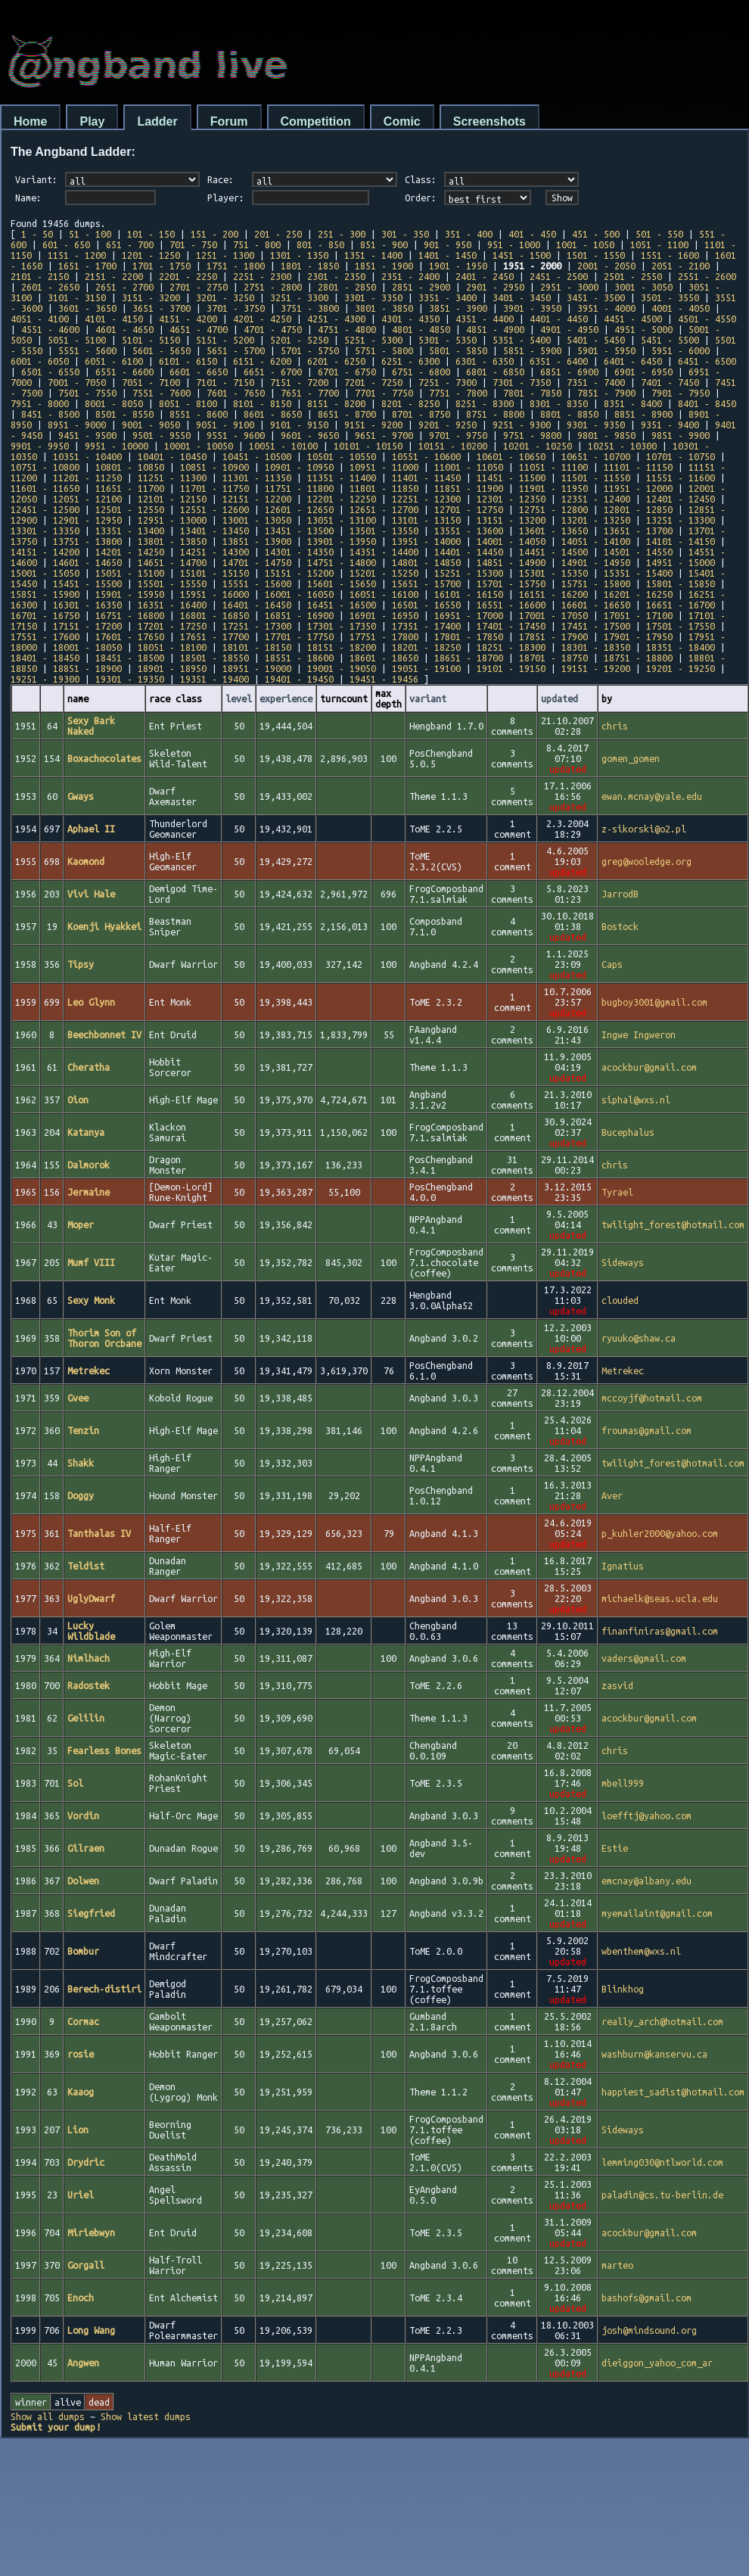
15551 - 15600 (256, 583)
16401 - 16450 (256, 604)
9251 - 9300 (522, 424)
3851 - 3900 (458, 308)
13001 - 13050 (256, 520)
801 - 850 (320, 244)
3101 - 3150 (77, 297)
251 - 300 (341, 234)
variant (427, 698)
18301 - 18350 (595, 647)
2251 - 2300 (262, 276)
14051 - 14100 (595, 541)
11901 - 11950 (553, 488)
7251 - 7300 (447, 382)
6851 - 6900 (569, 371)
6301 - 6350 (484, 361)
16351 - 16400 (172, 604)
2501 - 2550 (633, 276)
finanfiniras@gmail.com (659, 1631)
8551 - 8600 (198, 414)
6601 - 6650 (198, 371)
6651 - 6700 (273, 371)
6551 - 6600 (124, 371)
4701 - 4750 (273, 329)
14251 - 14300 (214, 551)
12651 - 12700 (384, 509)
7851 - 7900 (606, 392)
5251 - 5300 (373, 339)
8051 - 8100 (188, 403)
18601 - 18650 (384, 657)
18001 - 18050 (87, 647)
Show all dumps (48, 2416)
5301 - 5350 (447, 339)
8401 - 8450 (707, 403)
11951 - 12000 (638, 488)
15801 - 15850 (680, 583)
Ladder (157, 121)
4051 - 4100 (40, 318)
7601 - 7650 (236, 392)
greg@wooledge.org (646, 861)
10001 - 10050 (198, 445)
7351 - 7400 (596, 382)
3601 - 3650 (87, 308)
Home (30, 121)
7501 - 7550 (87, 392)
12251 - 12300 (426, 498)
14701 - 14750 (256, 562)
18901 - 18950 (172, 668)
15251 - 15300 (468, 573)
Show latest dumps (146, 2416)
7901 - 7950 (680, 392)
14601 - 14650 (87, 562)
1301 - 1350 (299, 255)
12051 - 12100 (87, 498)
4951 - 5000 (643, 329)
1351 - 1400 (373, 255)
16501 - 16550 (426, 604)
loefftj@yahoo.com (646, 1815)
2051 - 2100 (680, 265)
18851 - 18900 (87, 668)
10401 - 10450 (172, 456)
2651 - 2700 (124, 287)
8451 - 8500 (50, 414)
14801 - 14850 (426, 562)
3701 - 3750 (236, 308)
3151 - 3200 (151, 297)
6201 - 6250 (336, 361)
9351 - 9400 (670, 424)
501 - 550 (659, 234)
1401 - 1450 (447, 255)
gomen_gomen (630, 758)
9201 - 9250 (447, 424)
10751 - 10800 (45, 467)
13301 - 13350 (45, 530)
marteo (617, 2265)
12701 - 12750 (468, 509)
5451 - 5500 (670, 339)
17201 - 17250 (172, 626)
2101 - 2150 (40, 276)
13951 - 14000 (426, 541)
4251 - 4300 (336, 318)
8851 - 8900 (643, 414)
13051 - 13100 (341, 520)
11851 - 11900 (468, 488)
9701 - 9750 (458, 435)
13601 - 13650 (553, 530)
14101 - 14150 (680, 541)
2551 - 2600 (707, 276)
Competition (316, 121)
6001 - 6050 (40, 361)
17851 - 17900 (553, 636)
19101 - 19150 (511, 668)
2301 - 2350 (336, 276)
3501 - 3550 (670, 297)
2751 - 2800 (273, 287)
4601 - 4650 (124, 329)
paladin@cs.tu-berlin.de (662, 2194)
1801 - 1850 (310, 265)
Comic (402, 121)
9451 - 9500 (87, 435)
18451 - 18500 (129, 657)
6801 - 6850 (495, 371)
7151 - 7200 (299, 382)
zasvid (617, 1685)
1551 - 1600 (670, 255)
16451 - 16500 (341, 604)
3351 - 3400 (447, 297)
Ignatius (622, 1565)
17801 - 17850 (468, 636)
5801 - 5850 (458, 350)
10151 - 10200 (452, 445)
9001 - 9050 (151, 424)
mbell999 (622, 1783)
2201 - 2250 (188, 276)
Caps (612, 964)
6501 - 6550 (50, 371)
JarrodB (620, 893)
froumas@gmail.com (646, 1430)
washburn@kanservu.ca (654, 2054)
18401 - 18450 (45, 657)
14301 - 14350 (299, 551)
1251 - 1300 (225, 255)
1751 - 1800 (236, 265)
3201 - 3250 (225, 297)
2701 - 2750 (198, 287)
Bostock (620, 926)
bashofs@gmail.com (646, 2297)
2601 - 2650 (50, 287)
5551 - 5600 (87, 350)
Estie (614, 1848)
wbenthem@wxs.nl (641, 1951)
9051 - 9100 (225, 424)
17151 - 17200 (87, 626)
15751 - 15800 (595, 583)
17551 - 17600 (45, 636)
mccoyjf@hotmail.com (651, 1397)
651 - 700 (130, 244)
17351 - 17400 (426, 626)
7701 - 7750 (384, 392)
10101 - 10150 (368, 445)
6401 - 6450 (633, 361)
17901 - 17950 (638, 636)
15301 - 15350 (553, 573)
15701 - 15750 (511, 583)
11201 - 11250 (87, 477)
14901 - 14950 (595, 562)
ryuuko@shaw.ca (638, 1338)
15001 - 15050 (45, 573)
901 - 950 (447, 244)
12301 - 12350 (511, 498)
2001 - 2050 (606, 265)
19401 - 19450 (299, 679)
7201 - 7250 (373, 382)
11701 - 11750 (214, 488)
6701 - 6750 (347, 371)
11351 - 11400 (341, 477)
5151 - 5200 (225, 339)
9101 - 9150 (299, 424)
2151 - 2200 (114, 276)
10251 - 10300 (622, 445)
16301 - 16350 (87, 604)
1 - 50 (37, 234)
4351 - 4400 (484, 318)
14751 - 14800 (341, 562)
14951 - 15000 (680, 562)
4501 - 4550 (707, 318)
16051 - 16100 (384, 594)
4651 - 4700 (198, 329)
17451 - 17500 (595, 626)
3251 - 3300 (299, 297)
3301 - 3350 (373, 297)
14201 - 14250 (129, 551)
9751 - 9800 (532, 435)
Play (91, 121)
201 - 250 (278, 234)
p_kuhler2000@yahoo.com (659, 1533)
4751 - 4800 (347, 329)
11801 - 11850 (384, 488)
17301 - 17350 (341, 626)
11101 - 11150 (638, 467)
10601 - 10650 (511, 456)
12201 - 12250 (341, 498)
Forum (229, 121)
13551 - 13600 (468, 530)
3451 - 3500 (596, 297)
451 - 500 (596, 234)
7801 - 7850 (532, 392)
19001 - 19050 (341, 668)
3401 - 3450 (522, 297)
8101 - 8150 (262, 403)
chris (614, 725)
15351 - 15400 (638, 573)
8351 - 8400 (633, 403)
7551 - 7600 (161, 392)
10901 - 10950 (299, 467)
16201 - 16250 (638, 594)
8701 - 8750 (421, 414)
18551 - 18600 (299, 657)
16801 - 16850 (214, 615)
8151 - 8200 (336, 403)
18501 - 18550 (214, 657)
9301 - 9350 (596, 424)
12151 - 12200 (256, 498)
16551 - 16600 (511, 604)
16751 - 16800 (129, 615)
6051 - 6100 (114, 361)
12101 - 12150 (172, 498)
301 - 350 (405, 234)
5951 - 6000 (680, 350)
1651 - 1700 (87, 265)
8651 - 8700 (347, 414)
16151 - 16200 (553, 594)
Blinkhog (622, 1988)
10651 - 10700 (595, 456)
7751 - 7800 (458, 392)
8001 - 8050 (114, 403)
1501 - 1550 (596, 255)
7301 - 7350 (522, 382)
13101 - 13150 (426, 520)
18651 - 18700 (468, 657)
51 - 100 (90, 234)
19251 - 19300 (45, 679)
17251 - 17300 (256, 626)
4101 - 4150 (114, 318)
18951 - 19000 (256, 668)
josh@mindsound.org (649, 2330)
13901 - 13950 (341, 541)
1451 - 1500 (522, 255)
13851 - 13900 (256, 541)
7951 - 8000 (40, 403)
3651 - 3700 (161, 308)
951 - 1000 (513, 244)
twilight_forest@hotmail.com (672, 1224)
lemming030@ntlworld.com (662, 2162)
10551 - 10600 (426, 456)
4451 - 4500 (633, 318)
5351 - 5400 (522, 339)
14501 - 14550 (638, 551)
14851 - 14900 (511, 562)
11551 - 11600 (680, 477)
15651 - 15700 (426, 583)
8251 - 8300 (484, 403)
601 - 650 (66, 244)
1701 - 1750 (161, 265)
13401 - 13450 (214, 530)
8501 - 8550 (124, 414)
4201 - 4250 (262, 318)
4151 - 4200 (188, 318)
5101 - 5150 (151, 339)
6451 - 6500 (707, 361)
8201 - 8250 (410, 403)
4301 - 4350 (410, 318)
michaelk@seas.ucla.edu (659, 1598)
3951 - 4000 (606, 308)
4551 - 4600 (50, 329)
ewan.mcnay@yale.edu (651, 796)
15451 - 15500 (87, 583)
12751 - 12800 (553, 509)
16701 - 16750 (45, 615)
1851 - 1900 (384, 265)
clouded (620, 1300)
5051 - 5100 (77, 339)
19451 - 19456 (384, 679)
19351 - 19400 (214, 679)
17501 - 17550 (680, 626)
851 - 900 (384, 244)
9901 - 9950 (40, 445)
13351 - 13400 (129, 530)
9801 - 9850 (606, 435)
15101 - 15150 (214, 573)
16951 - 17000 (468, 615)
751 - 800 (257, 244)
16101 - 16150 (468, 594)
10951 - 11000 (384, 467)
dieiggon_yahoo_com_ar (657, 2362)
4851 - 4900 (495, 329)
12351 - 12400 (595, 498)
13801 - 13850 (172, 541)
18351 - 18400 (680, 647)
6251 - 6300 (410, 361)
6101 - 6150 (188, 361)
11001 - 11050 (468, 467)
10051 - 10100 (283, 445)
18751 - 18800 (638, 657)
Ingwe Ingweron (638, 1034)
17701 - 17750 (299, 636)
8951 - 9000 (77, 424)
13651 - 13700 (638, 530)
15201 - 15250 (384, 573)
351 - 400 (469, 234)
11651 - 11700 (129, 488)
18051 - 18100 (172, 647)
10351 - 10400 (87, 456)
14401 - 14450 (468, 551)
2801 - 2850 (347, 287)
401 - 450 (532, 234)
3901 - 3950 (532, 308)
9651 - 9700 (384, 435)
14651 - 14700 (172, 562)
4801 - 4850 (421, 329)
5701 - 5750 (310, 350)
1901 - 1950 (458, 265)
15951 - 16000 (214, 594)
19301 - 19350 (129, 679)
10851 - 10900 (214, 467)
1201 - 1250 (151, 255)
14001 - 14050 (511, 541)
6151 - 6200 (262, 361)
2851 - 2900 (421, 287)
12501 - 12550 (129, 509)
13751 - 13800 (87, 541)
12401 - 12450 (680, 498)
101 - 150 (151, 234)
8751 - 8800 (495, 414)
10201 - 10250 (537, 445)
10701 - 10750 (680, 456)
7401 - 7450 (670, 382)
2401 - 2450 (484, 276)
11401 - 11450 (426, 477)
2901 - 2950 (495, 287)
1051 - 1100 (659, 244)
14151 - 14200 (45, 551)
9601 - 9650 (310, 435)
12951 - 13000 (172, 520)
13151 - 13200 (511, 520)
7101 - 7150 (225, 382)
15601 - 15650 (341, 583)
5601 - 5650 (161, 350)
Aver (612, 1495)
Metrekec (622, 1370)
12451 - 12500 (45, 509)
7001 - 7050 (77, 382)
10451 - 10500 (256, 456)
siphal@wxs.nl (635, 1099)
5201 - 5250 (299, 339)
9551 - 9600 (236, 435)
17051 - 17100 (638, 615)
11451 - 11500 (511, 477)
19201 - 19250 (680, 668)
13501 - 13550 (384, 530)
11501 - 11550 (595, 477)
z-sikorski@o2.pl (643, 828)
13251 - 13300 (680, 520)
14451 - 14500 (553, 551)
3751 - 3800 (310, 308)
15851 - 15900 (45, 594)
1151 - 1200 (77, 255)
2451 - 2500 (559, 276)
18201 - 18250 (426, 647)
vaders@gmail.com (643, 1658)
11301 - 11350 (256, 477)
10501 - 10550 (341, 456)
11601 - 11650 (45, 488)
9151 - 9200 (373, 424)
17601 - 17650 (129, 636)
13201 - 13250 (595, 520)
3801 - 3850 (384, 308)
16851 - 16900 (299, 615)
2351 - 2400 (410, 276)
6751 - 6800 (421, 371)
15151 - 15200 (299, 573)
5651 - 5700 (236, 350)
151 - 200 (214, 234)
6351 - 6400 (559, 361)
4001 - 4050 (680, 308)
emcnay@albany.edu (646, 1880)
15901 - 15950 (129, 594)
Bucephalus (627, 1132)
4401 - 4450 (559, 318)
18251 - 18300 (511, 647)
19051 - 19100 (426, 668)
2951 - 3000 (569, 287)
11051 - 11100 (553, 467)
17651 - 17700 (214, 636)
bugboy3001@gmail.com (654, 1002)
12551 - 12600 (214, 509)
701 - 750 (193, 244)
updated (559, 698)
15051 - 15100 (129, 573)
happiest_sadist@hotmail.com (672, 2091)
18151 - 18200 (341, 647)
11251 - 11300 (172, 477)
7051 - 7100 (151, 382)
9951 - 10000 (116, 445)
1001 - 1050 (585, 244)
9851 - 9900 (680, 435)
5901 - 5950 (606, 350)
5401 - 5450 (596, 339)
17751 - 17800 (384, 636)
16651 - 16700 (680, 604)
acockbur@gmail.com (649, 1067)
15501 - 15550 (172, 583)
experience (286, 698)
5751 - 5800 (384, 350)
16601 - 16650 (595, 604)
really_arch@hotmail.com (662, 2021)
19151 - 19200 (595, 668)
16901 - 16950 (384, 615)
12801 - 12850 (638, 509)
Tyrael (617, 1192)
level (238, 698)
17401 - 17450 (511, 626)
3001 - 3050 (643, 287)
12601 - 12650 (299, 509)
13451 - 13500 (299, 530)
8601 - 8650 (273, 414)
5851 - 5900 (532, 350)
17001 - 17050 (553, 615)
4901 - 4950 (569, 329)
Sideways (622, 1262)
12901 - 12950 (87, 520)
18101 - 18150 (256, 647)
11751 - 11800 (299, 488)
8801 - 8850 (569, 414)
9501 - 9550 (161, 435)
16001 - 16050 (299, 594)
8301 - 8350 (559, 403)
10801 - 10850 (129, 467)
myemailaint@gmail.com (657, 1913)
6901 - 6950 (643, 371)
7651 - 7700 (310, 392)
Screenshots (489, 121)
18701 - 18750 (553, 657)
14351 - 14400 (384, 551)
